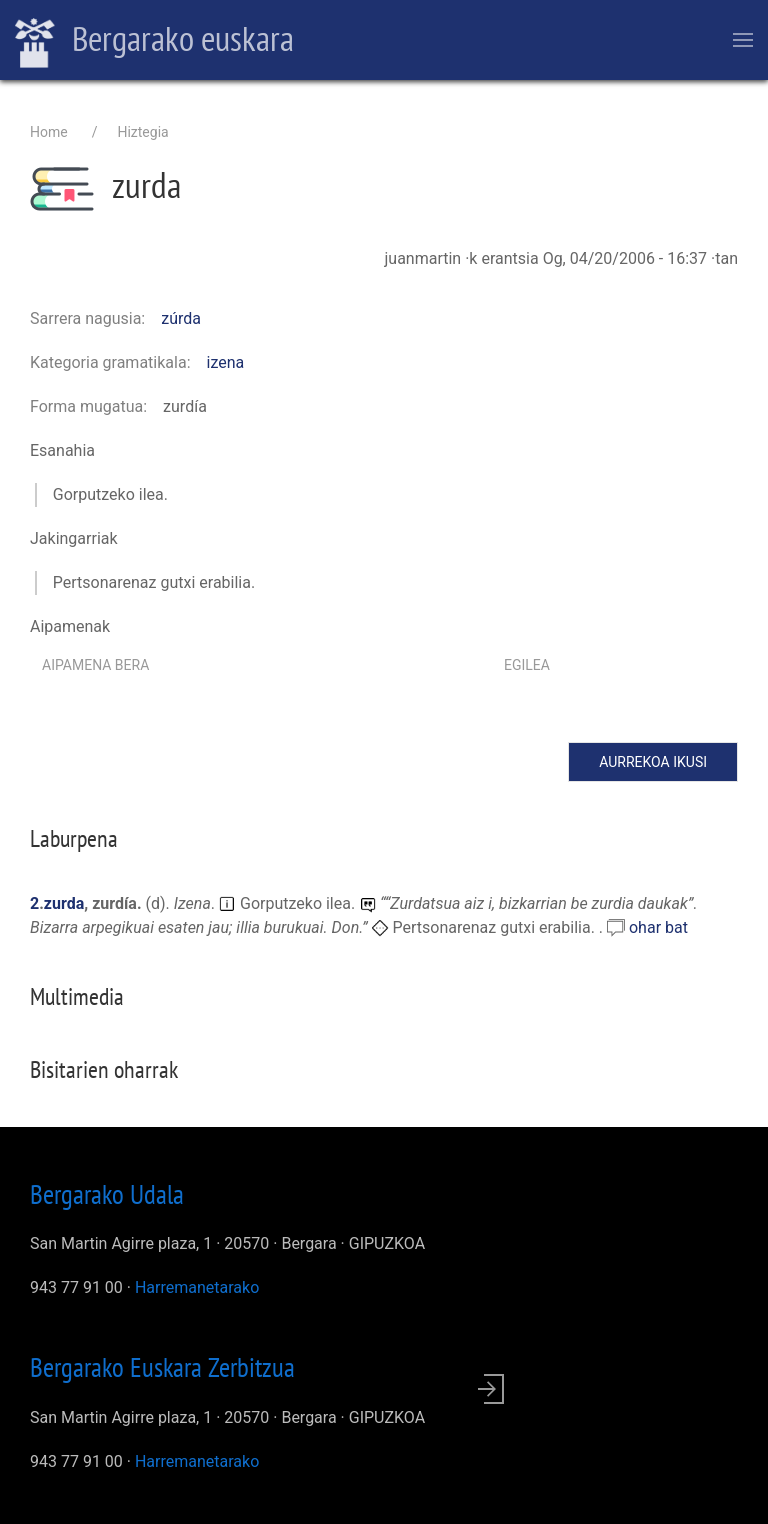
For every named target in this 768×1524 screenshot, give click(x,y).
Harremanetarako (197, 1287)
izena (226, 362)
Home (49, 132)
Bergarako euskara (154, 41)
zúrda (181, 318)
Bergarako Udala (107, 1194)
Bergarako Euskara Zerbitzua (162, 1367)
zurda (64, 903)
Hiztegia (142, 132)
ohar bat (658, 927)
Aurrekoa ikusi (653, 762)
